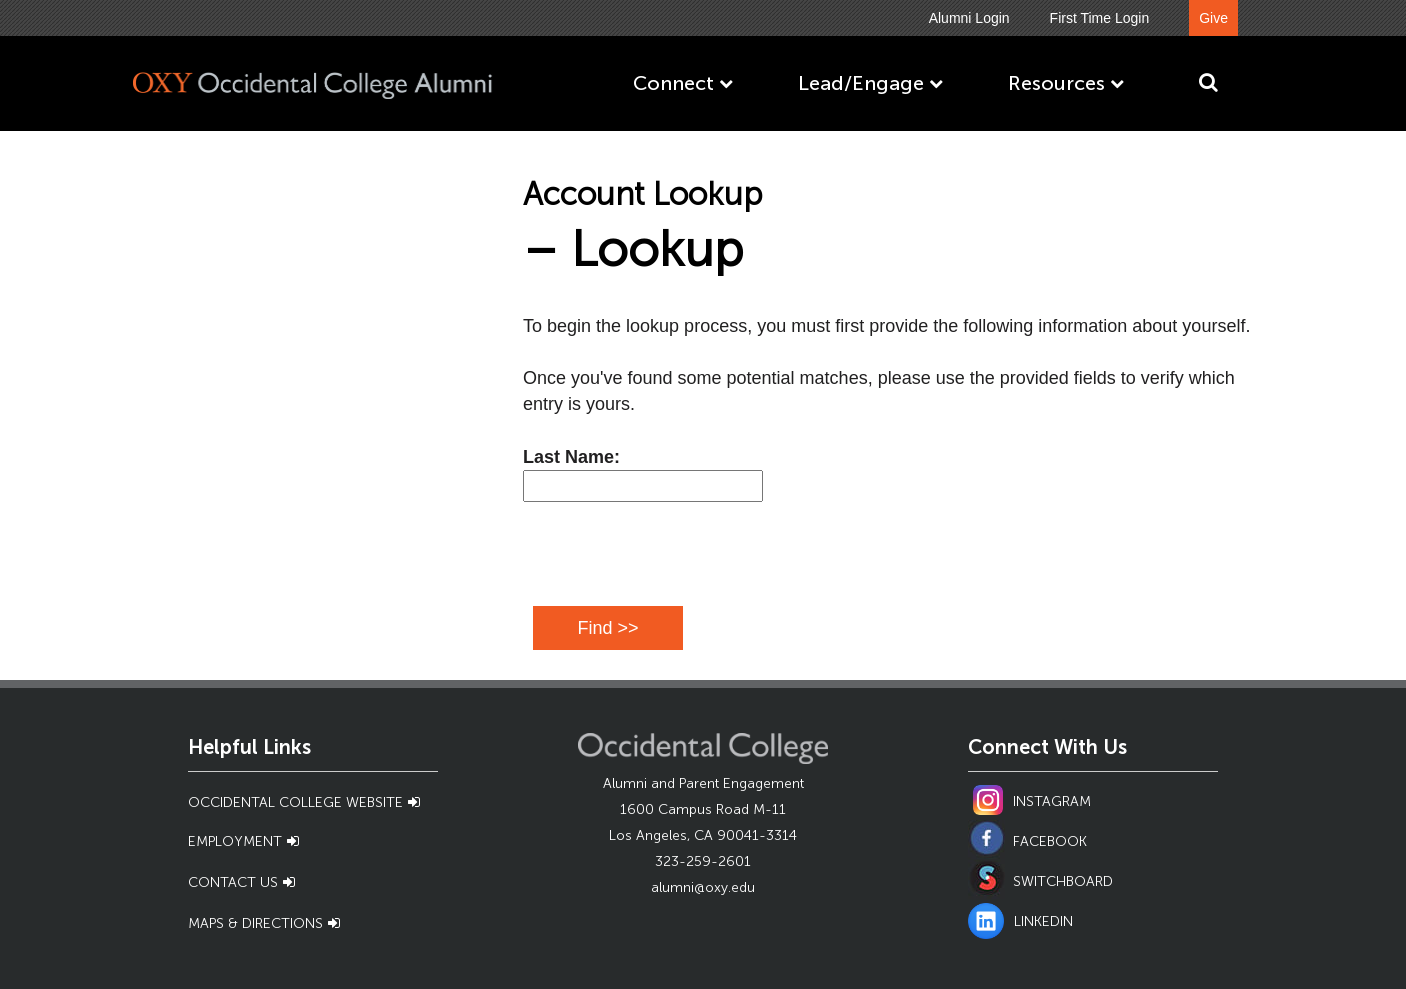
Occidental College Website (295, 802)
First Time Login (1100, 18)
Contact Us (233, 882)
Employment (235, 841)
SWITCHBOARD (1063, 881)
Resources (1056, 83)
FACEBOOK (1050, 841)
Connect (673, 83)
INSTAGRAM (1052, 801)
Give (1213, 18)
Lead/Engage (861, 83)
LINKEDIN (1020, 921)
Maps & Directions (255, 923)
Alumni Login (969, 18)
